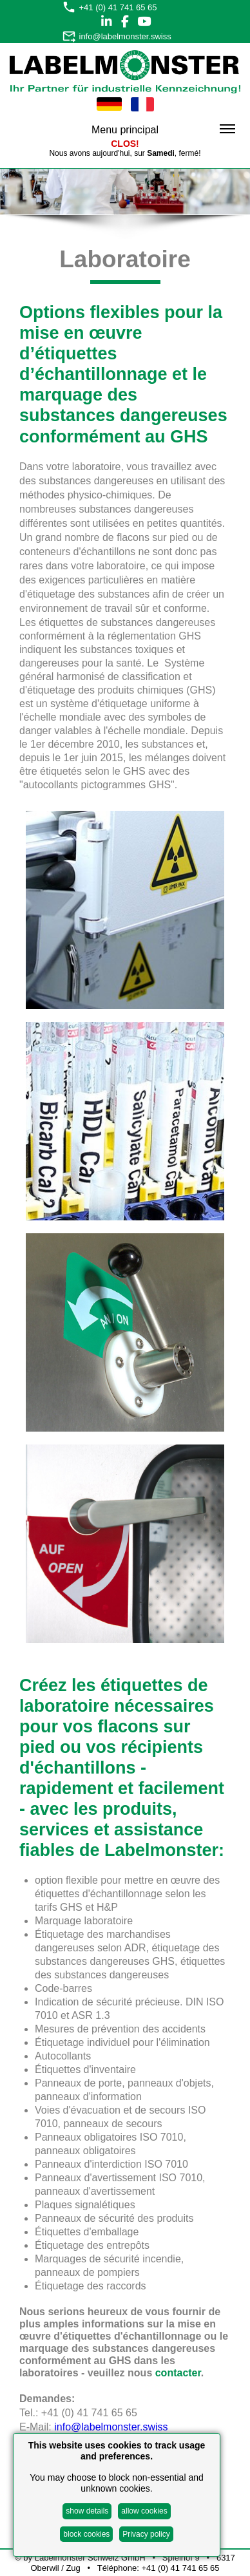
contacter (178, 2372)
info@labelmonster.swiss (125, 36)
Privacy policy (145, 2534)
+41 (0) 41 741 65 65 (118, 7)
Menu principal (163, 130)
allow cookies (144, 2510)
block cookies (86, 2534)
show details (87, 2510)
